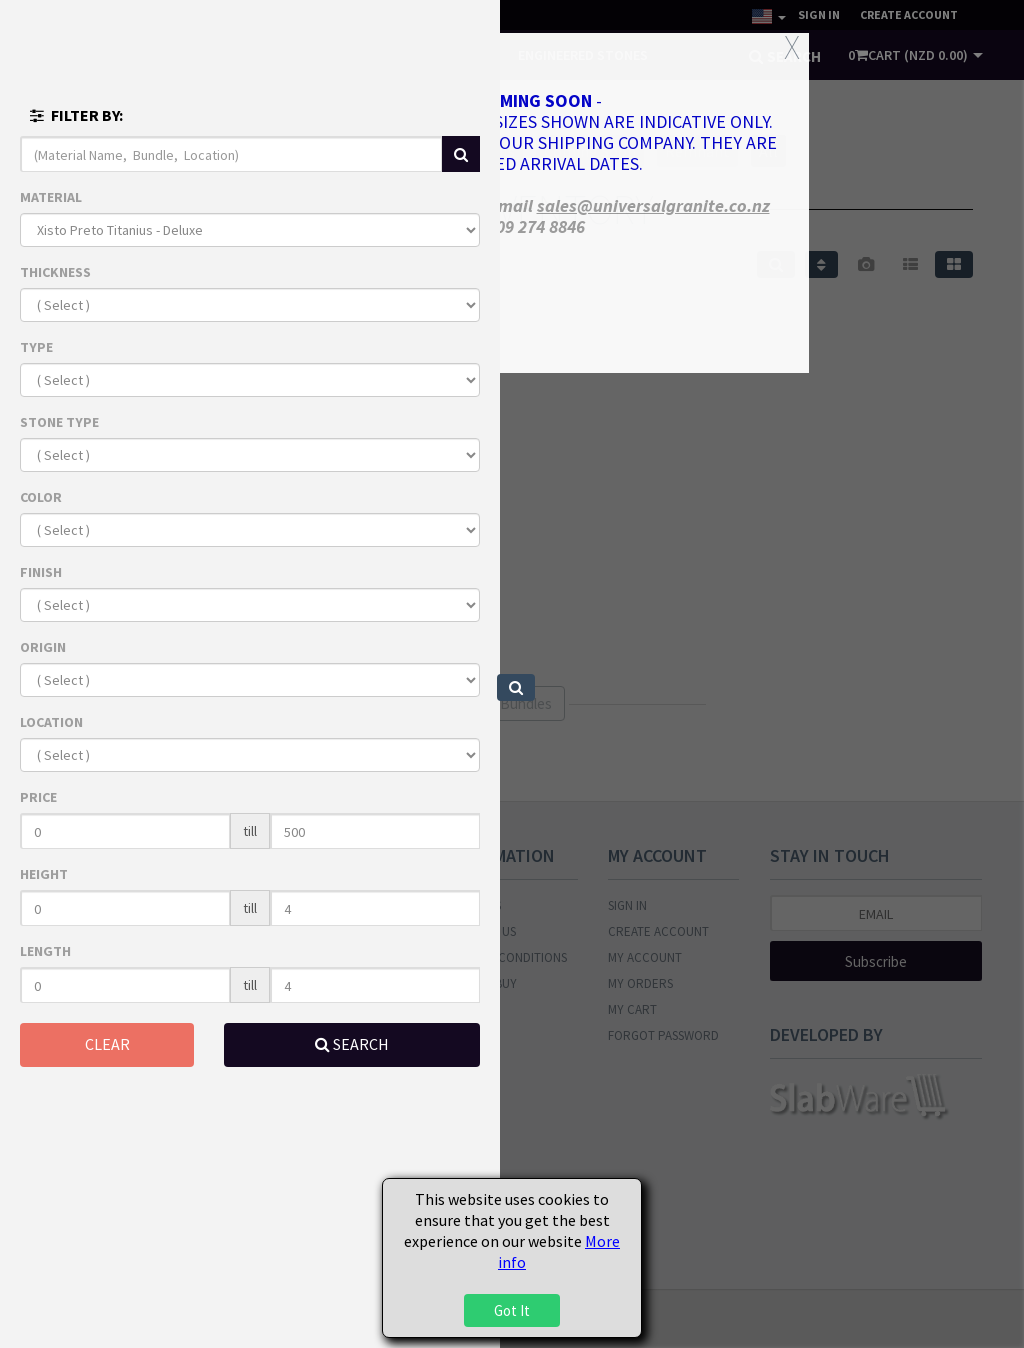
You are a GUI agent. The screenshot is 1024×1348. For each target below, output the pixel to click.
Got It (512, 1310)
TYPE (36, 347)
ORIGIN (43, 647)
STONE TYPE (59, 422)
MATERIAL (51, 197)
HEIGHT (44, 874)
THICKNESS (55, 272)
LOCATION (51, 722)
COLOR (41, 497)
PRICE (38, 797)
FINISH (41, 572)
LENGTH (45, 951)
